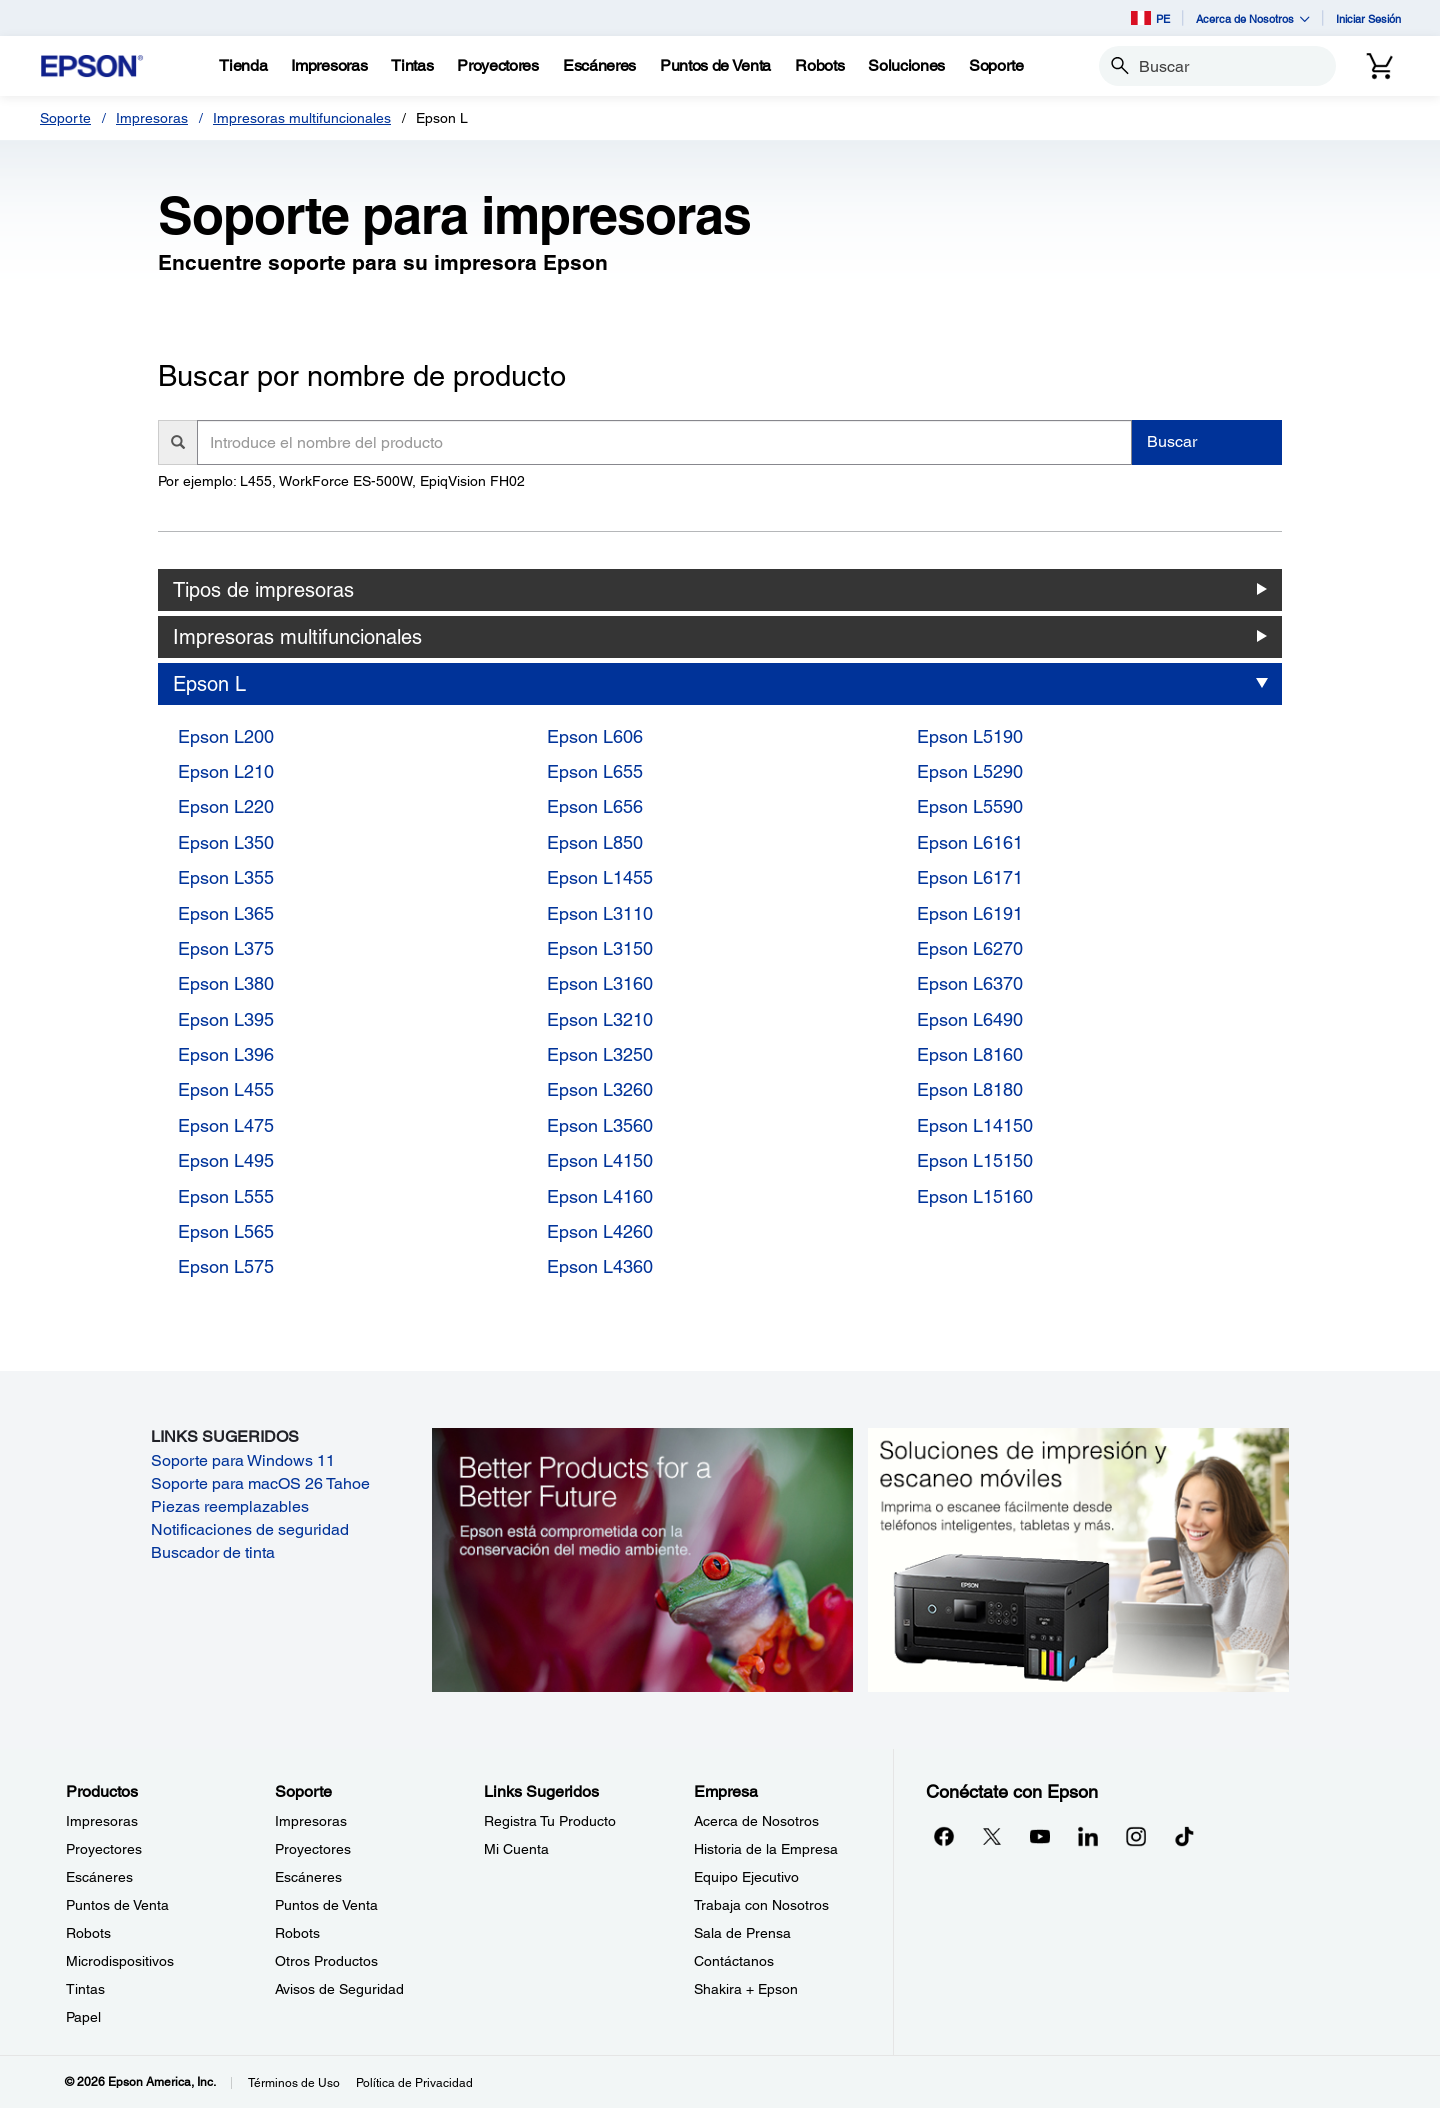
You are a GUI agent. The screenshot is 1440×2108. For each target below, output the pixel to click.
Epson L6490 (970, 1019)
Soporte (65, 118)
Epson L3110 (600, 913)
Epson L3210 (600, 1019)
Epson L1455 (600, 877)
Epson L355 (226, 877)
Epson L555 (226, 1196)
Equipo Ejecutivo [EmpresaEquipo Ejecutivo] (746, 1877)
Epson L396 (226, 1054)
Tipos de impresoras (263, 590)
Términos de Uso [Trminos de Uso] (294, 2083)
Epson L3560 (600, 1125)
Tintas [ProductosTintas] (85, 1989)
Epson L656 (595, 806)
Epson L (209, 684)
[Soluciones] (906, 66)
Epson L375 (226, 948)
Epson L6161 (970, 842)
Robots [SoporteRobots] (297, 1933)
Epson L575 (226, 1266)
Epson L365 (226, 913)
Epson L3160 (600, 983)
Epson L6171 (970, 877)
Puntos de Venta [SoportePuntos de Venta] (326, 1905)
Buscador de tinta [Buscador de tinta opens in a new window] (213, 1552)
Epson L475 (226, 1125)
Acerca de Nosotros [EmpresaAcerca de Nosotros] (756, 1821)
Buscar (1172, 441)
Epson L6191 (970, 913)
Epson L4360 (600, 1266)
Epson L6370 (970, 983)
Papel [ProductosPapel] (83, 2017)
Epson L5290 (970, 771)
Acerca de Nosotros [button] (1253, 18)
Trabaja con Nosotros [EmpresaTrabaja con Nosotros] (761, 1905)
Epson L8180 (970, 1089)
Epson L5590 (970, 806)
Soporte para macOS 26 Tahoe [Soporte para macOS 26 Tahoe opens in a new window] (260, 1483)
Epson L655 (595, 771)
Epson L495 (226, 1160)
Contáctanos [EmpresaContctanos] (734, 1961)
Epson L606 (595, 736)
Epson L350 (226, 842)
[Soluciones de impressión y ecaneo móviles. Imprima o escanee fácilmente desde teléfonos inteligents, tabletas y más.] (1078, 1558)
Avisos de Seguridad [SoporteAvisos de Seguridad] (339, 1989)
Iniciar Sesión (1368, 18)
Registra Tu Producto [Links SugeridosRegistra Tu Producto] (550, 1821)
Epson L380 (226, 983)
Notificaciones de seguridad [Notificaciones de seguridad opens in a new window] (250, 1529)
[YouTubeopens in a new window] (1040, 1836)
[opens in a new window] (1184, 1836)
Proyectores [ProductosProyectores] (104, 1849)
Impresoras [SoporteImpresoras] (311, 1821)
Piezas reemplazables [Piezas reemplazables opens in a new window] (230, 1506)
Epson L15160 (975, 1196)
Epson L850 (595, 842)
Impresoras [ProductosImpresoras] (102, 1821)
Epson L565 (226, 1231)
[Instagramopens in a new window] (1136, 1836)
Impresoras (152, 118)
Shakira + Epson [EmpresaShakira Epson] (746, 1989)
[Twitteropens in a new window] (992, 1836)
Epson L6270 (970, 948)
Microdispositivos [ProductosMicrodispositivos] (120, 1961)
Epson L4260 (600, 1231)
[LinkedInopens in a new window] (1088, 1836)
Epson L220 (226, 806)
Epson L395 (226, 1019)
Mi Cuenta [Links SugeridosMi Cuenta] (516, 1849)
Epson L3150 (600, 948)
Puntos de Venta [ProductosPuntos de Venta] (117, 1905)
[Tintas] (412, 66)
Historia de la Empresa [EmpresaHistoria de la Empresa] (766, 1849)
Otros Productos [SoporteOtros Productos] (326, 1961)
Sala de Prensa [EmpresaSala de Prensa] (742, 1933)
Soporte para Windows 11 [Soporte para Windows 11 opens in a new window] (243, 1460)
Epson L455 (226, 1089)
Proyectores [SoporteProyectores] (313, 1849)
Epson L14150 (975, 1125)
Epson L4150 (600, 1160)
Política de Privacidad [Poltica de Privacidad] (414, 2083)
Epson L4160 (600, 1196)
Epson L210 (226, 771)
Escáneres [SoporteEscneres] (308, 1877)
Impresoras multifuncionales (302, 118)
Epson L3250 (600, 1054)
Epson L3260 (600, 1089)
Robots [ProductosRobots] (88, 1933)
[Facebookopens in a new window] (944, 1836)
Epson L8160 (970, 1054)
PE (1150, 18)
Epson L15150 (975, 1160)
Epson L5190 (970, 736)
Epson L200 (226, 736)
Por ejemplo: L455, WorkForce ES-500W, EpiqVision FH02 (341, 481)
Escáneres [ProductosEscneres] (99, 1877)
